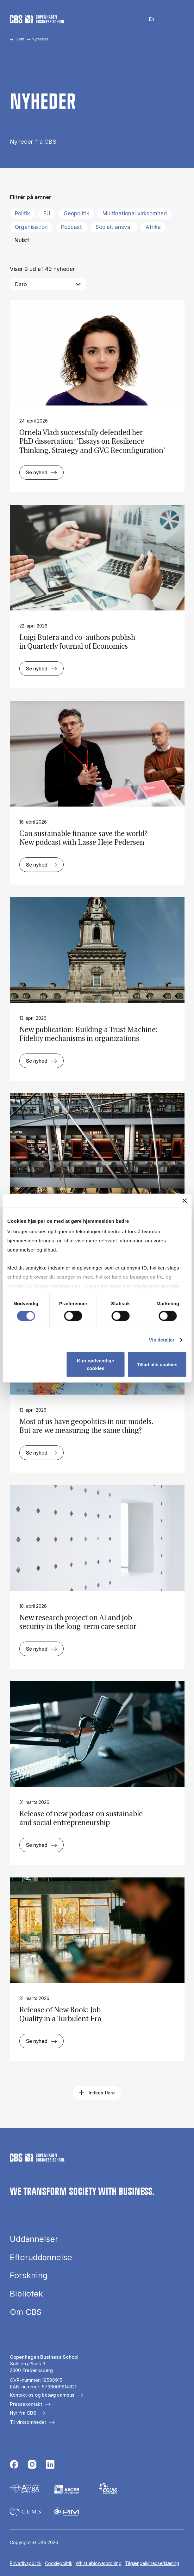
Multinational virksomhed (135, 213)
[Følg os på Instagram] (32, 2465)
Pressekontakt (26, 2404)
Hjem (19, 38)
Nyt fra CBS (23, 2413)
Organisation (31, 227)
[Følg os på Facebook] (14, 2465)
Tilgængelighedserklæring (152, 2563)
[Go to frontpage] (37, 19)
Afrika (153, 227)
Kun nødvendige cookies (95, 1364)
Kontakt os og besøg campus (42, 2395)
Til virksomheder (28, 2422)
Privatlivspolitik (25, 2563)
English (147, 19)
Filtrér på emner (30, 197)
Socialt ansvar (113, 227)
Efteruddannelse (41, 2257)
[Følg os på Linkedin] (50, 2465)
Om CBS (25, 2312)
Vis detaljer (162, 1339)
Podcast (71, 227)
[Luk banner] (184, 1200)
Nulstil (23, 240)
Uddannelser (34, 2239)
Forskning (28, 2275)
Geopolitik (76, 213)
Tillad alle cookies (157, 1364)
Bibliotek (26, 2294)
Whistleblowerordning (99, 2563)
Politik (22, 213)
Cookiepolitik (58, 2563)
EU (46, 213)
